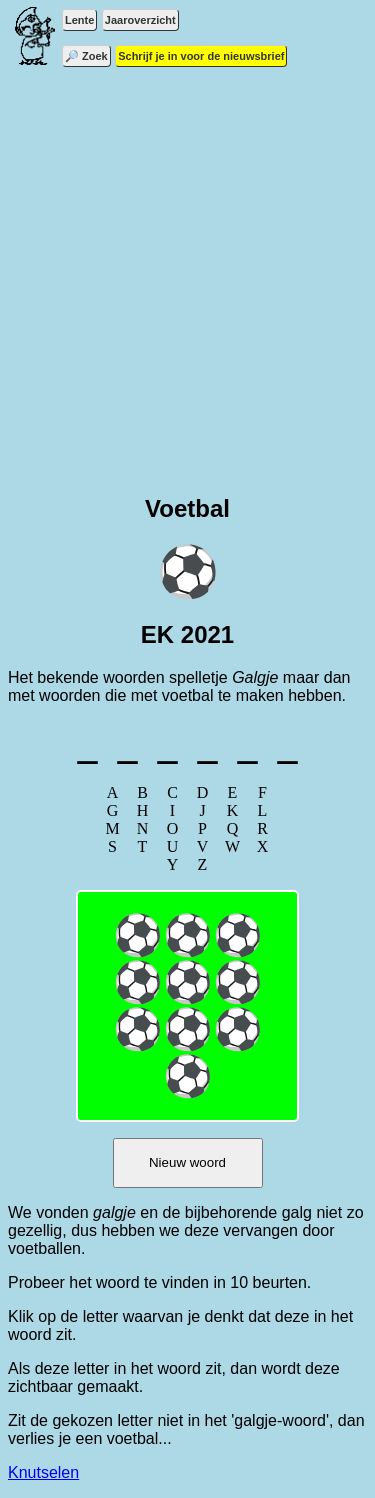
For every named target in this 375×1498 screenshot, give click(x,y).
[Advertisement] (187, 287)
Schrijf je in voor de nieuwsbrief (201, 56)
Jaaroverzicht (140, 20)
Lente (79, 20)
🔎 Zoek (86, 56)
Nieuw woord (187, 1162)
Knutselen (43, 1472)
